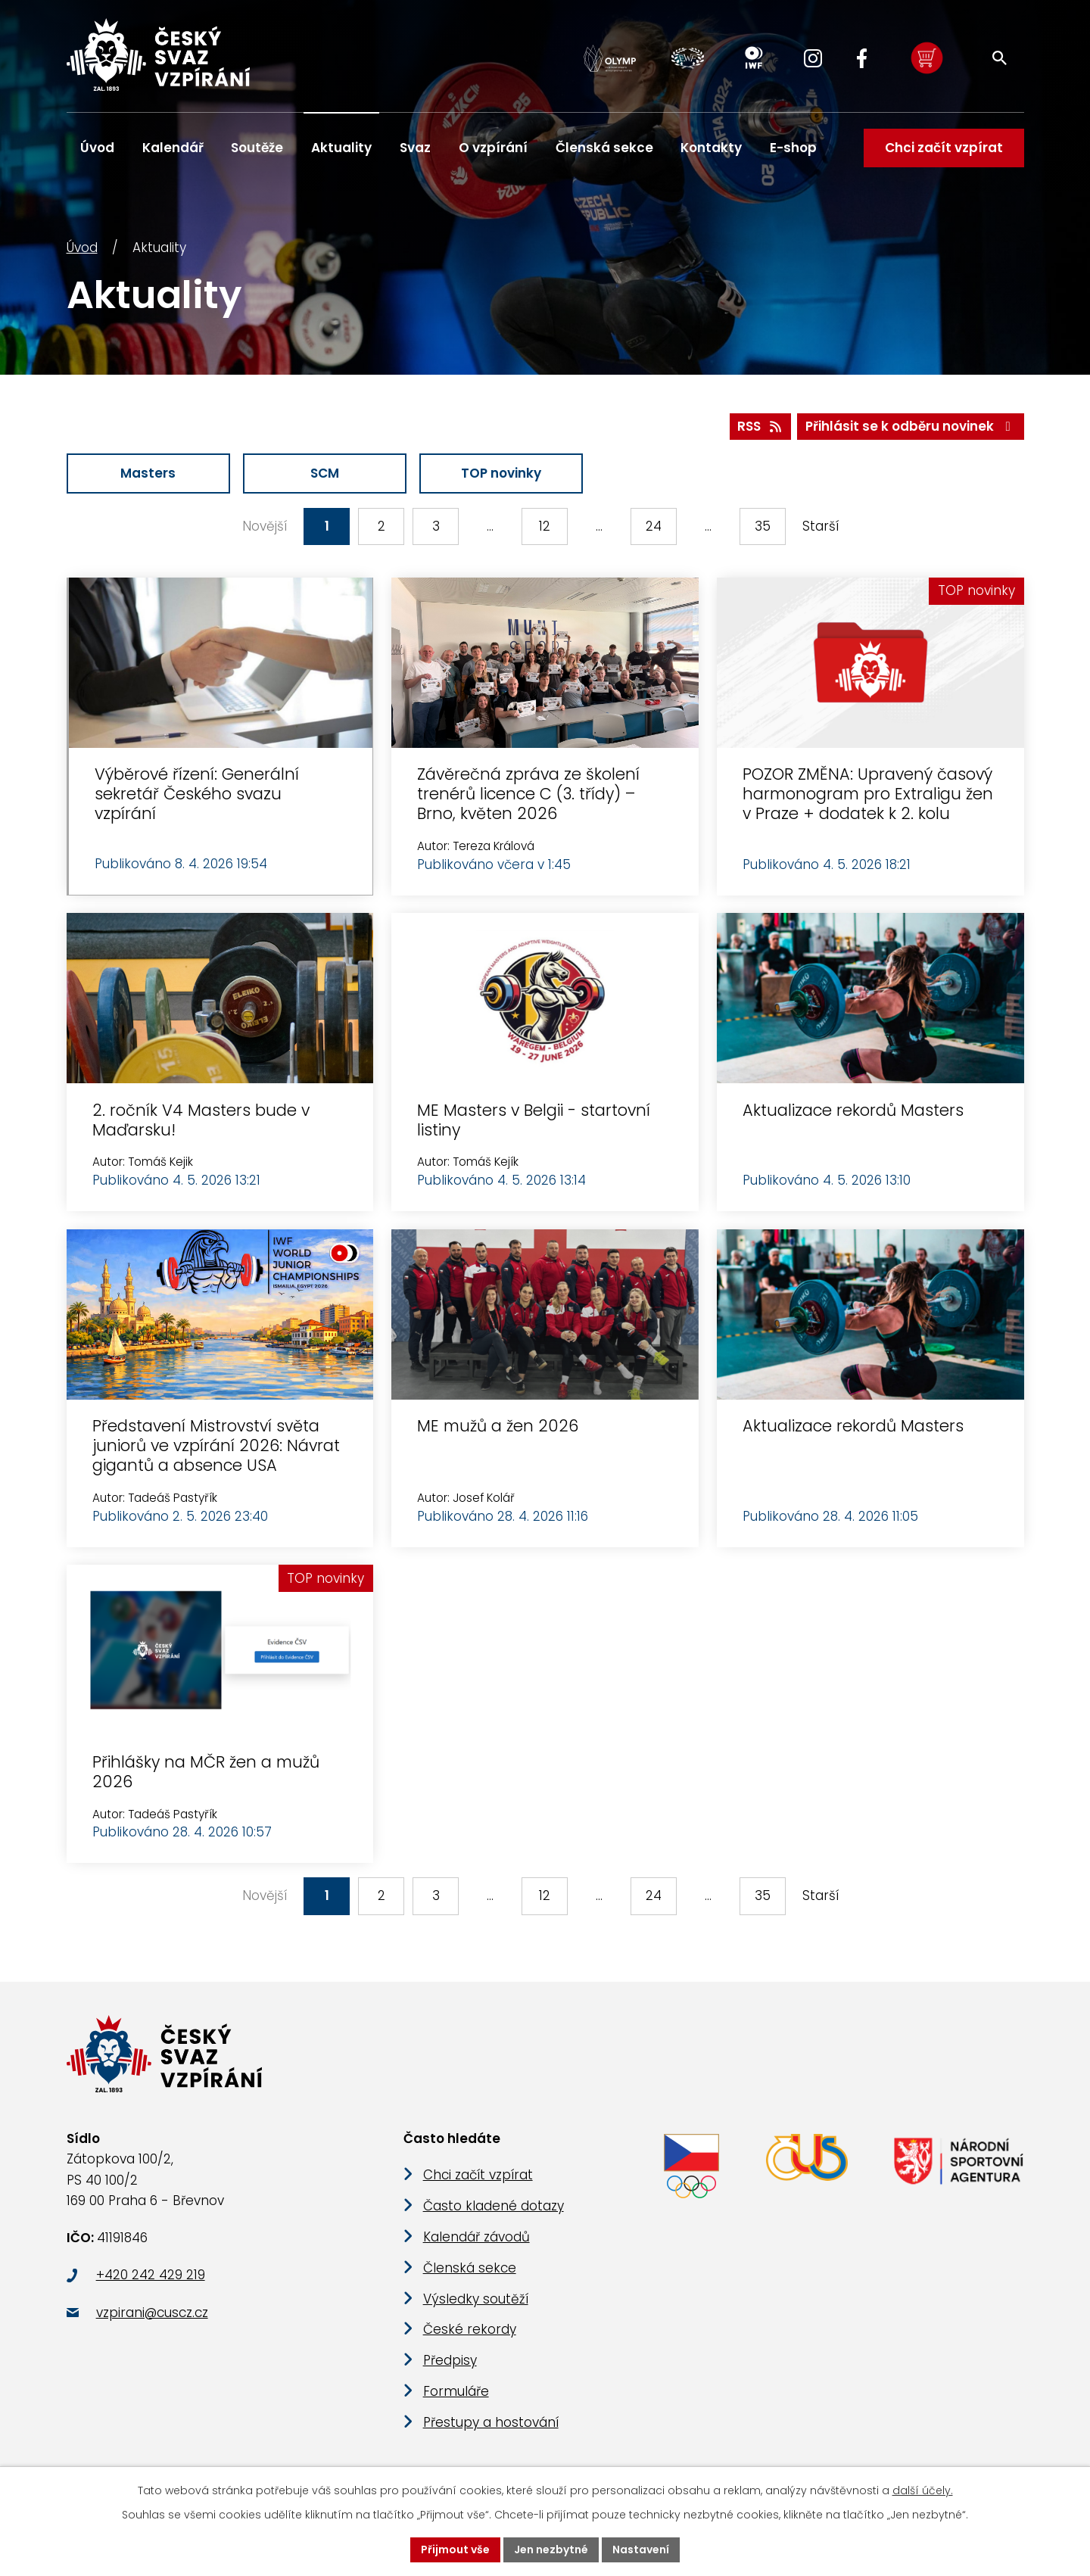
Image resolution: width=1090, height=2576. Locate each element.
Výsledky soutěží (475, 2299)
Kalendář (173, 148)
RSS (760, 426)
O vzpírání (493, 148)
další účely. (922, 2490)
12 (544, 526)
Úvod (82, 247)
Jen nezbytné (551, 2549)
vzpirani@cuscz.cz (152, 2312)
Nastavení (640, 2549)
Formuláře (456, 2391)
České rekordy (469, 2329)
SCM (324, 473)
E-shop (793, 148)
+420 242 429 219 (150, 2275)
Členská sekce (604, 148)
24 (654, 526)
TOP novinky (501, 473)
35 (763, 526)
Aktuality (341, 148)
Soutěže (257, 148)
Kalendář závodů (476, 2237)
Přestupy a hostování (491, 2422)
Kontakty (711, 148)
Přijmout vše (455, 2549)
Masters (148, 473)
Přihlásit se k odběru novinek (911, 426)
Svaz (415, 148)
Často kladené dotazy (493, 2206)
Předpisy (450, 2360)
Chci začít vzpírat (943, 148)
